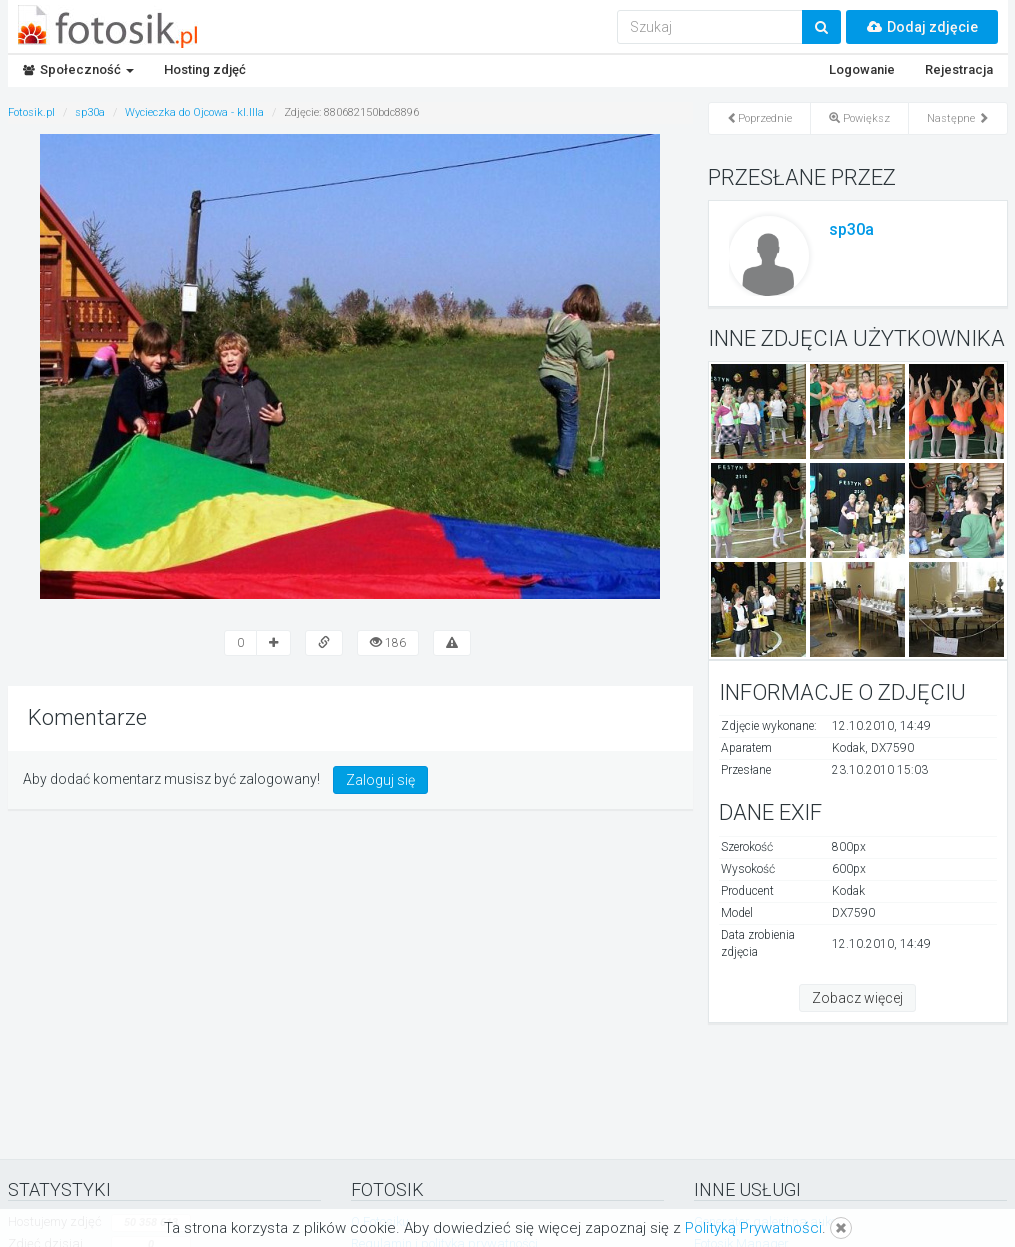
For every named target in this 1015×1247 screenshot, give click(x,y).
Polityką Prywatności (753, 1228)
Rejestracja (959, 69)
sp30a (851, 229)
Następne (958, 118)
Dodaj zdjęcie (922, 27)
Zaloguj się (380, 780)
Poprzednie (759, 118)
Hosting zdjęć (205, 69)
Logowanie (862, 69)
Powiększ (859, 118)
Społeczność (78, 69)
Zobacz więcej (857, 998)
